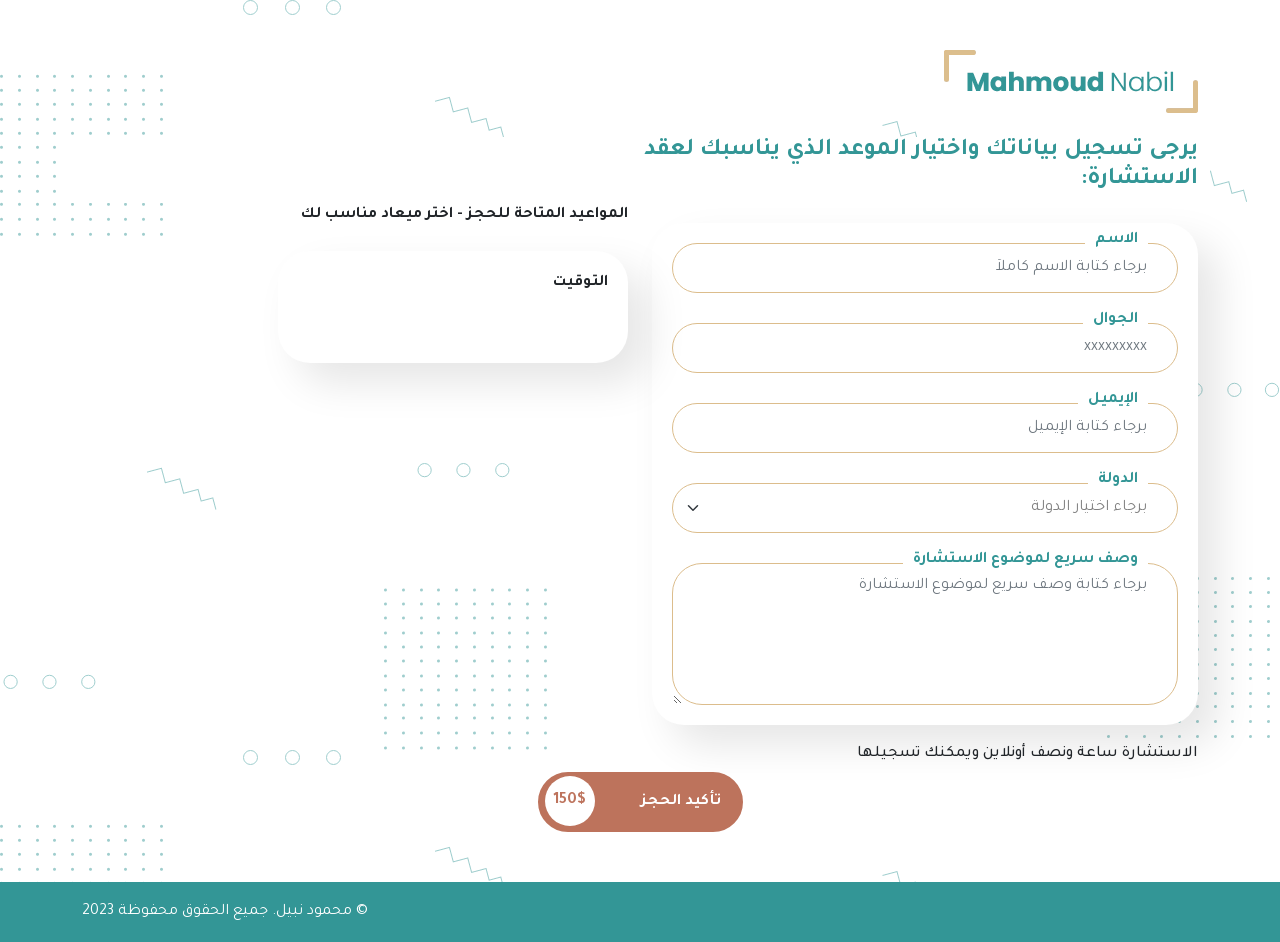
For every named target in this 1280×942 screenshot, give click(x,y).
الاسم (1116, 240)
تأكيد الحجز (633, 801)
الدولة (1118, 480)
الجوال (1115, 320)
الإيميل (1113, 400)
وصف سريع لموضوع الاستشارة (1025, 560)
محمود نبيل (314, 912)
